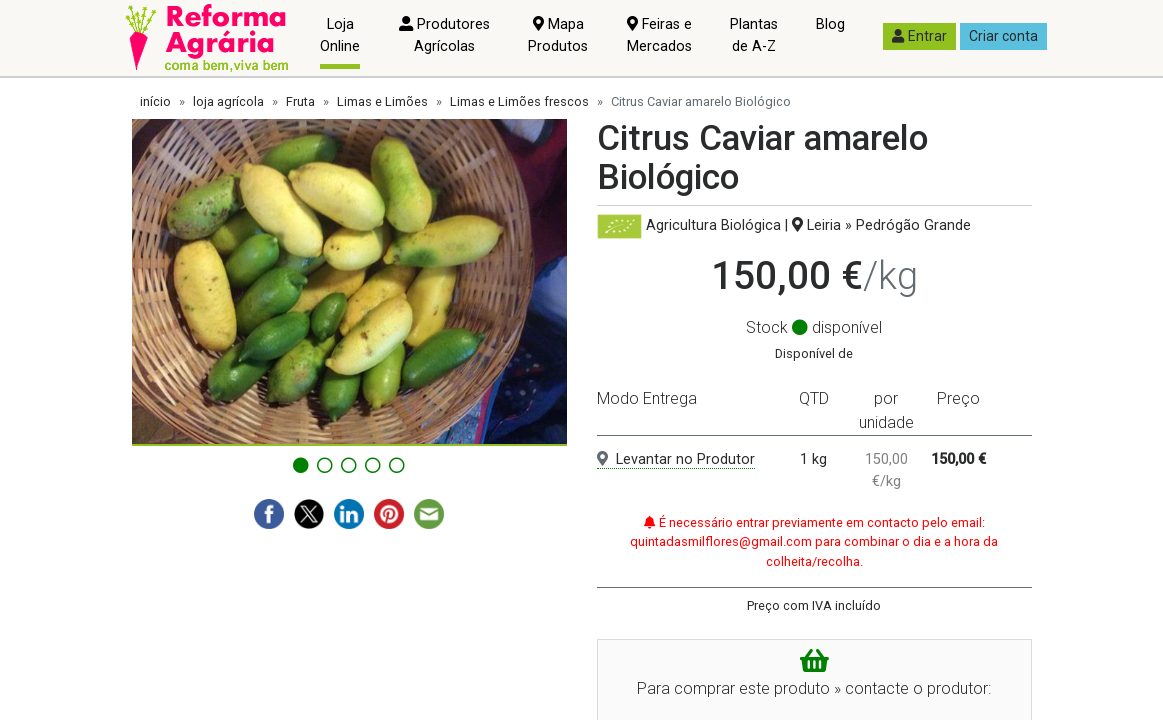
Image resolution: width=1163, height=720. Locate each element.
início (155, 101)
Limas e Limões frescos (519, 101)
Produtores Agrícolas (444, 35)
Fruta (300, 101)
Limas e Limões (382, 101)
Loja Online (340, 35)
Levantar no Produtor (676, 459)
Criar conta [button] (1003, 36)
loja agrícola (228, 101)
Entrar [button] (919, 36)
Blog (830, 24)
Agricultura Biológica (713, 225)
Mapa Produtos (558, 35)
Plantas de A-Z (754, 35)
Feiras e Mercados (659, 35)
